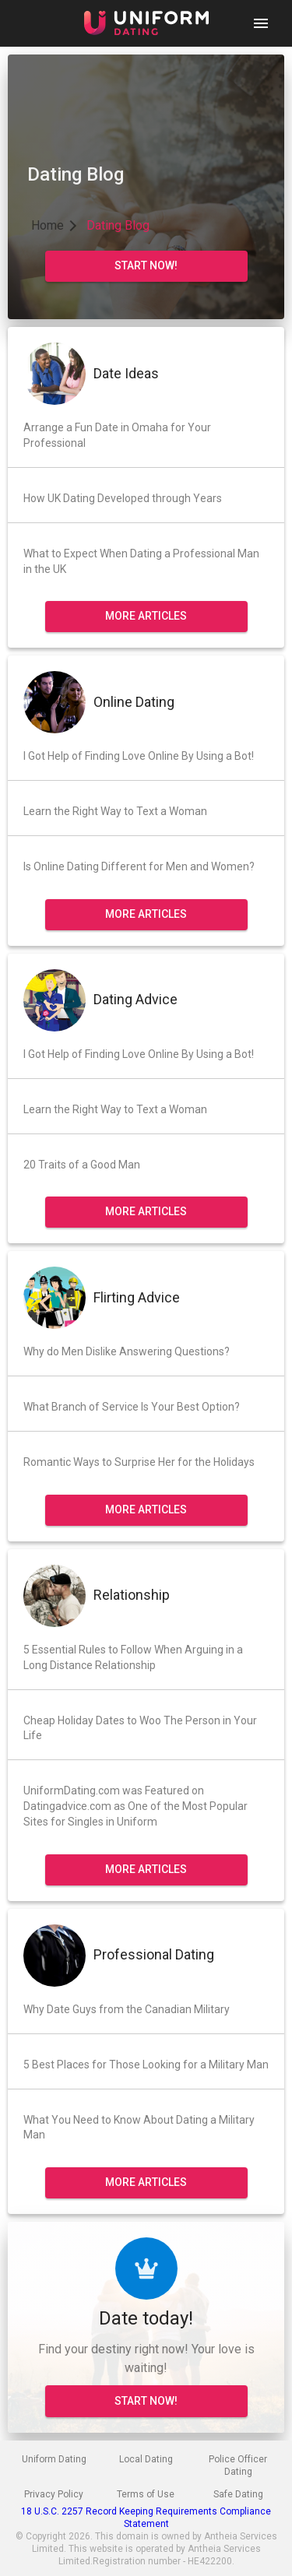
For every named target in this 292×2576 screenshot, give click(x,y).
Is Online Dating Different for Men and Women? (139, 866)
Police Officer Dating (238, 2465)
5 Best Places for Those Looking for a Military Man (146, 2064)
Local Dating (146, 2459)
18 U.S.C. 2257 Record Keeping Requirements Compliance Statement (146, 2517)
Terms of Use (145, 2494)
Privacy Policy (53, 2494)
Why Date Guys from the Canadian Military (126, 2009)
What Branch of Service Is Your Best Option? (131, 1406)
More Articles (146, 616)
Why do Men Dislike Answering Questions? (126, 1351)
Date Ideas (126, 373)
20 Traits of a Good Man (81, 1164)
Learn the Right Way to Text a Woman (115, 811)
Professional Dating (153, 1954)
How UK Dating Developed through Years (122, 498)
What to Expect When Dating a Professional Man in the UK (141, 561)
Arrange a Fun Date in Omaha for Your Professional (117, 435)
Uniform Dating (54, 2459)
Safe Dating (238, 2494)
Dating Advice (135, 999)
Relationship (131, 1595)
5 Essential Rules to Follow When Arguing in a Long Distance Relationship (133, 1657)
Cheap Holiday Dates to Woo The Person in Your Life (140, 1728)
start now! (146, 265)
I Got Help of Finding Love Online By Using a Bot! (138, 756)
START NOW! (146, 2401)
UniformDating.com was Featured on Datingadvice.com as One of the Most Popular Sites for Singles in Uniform (135, 1806)
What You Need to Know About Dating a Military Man (139, 2128)
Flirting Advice (136, 1297)
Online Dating (133, 702)
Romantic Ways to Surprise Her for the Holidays (139, 1462)
